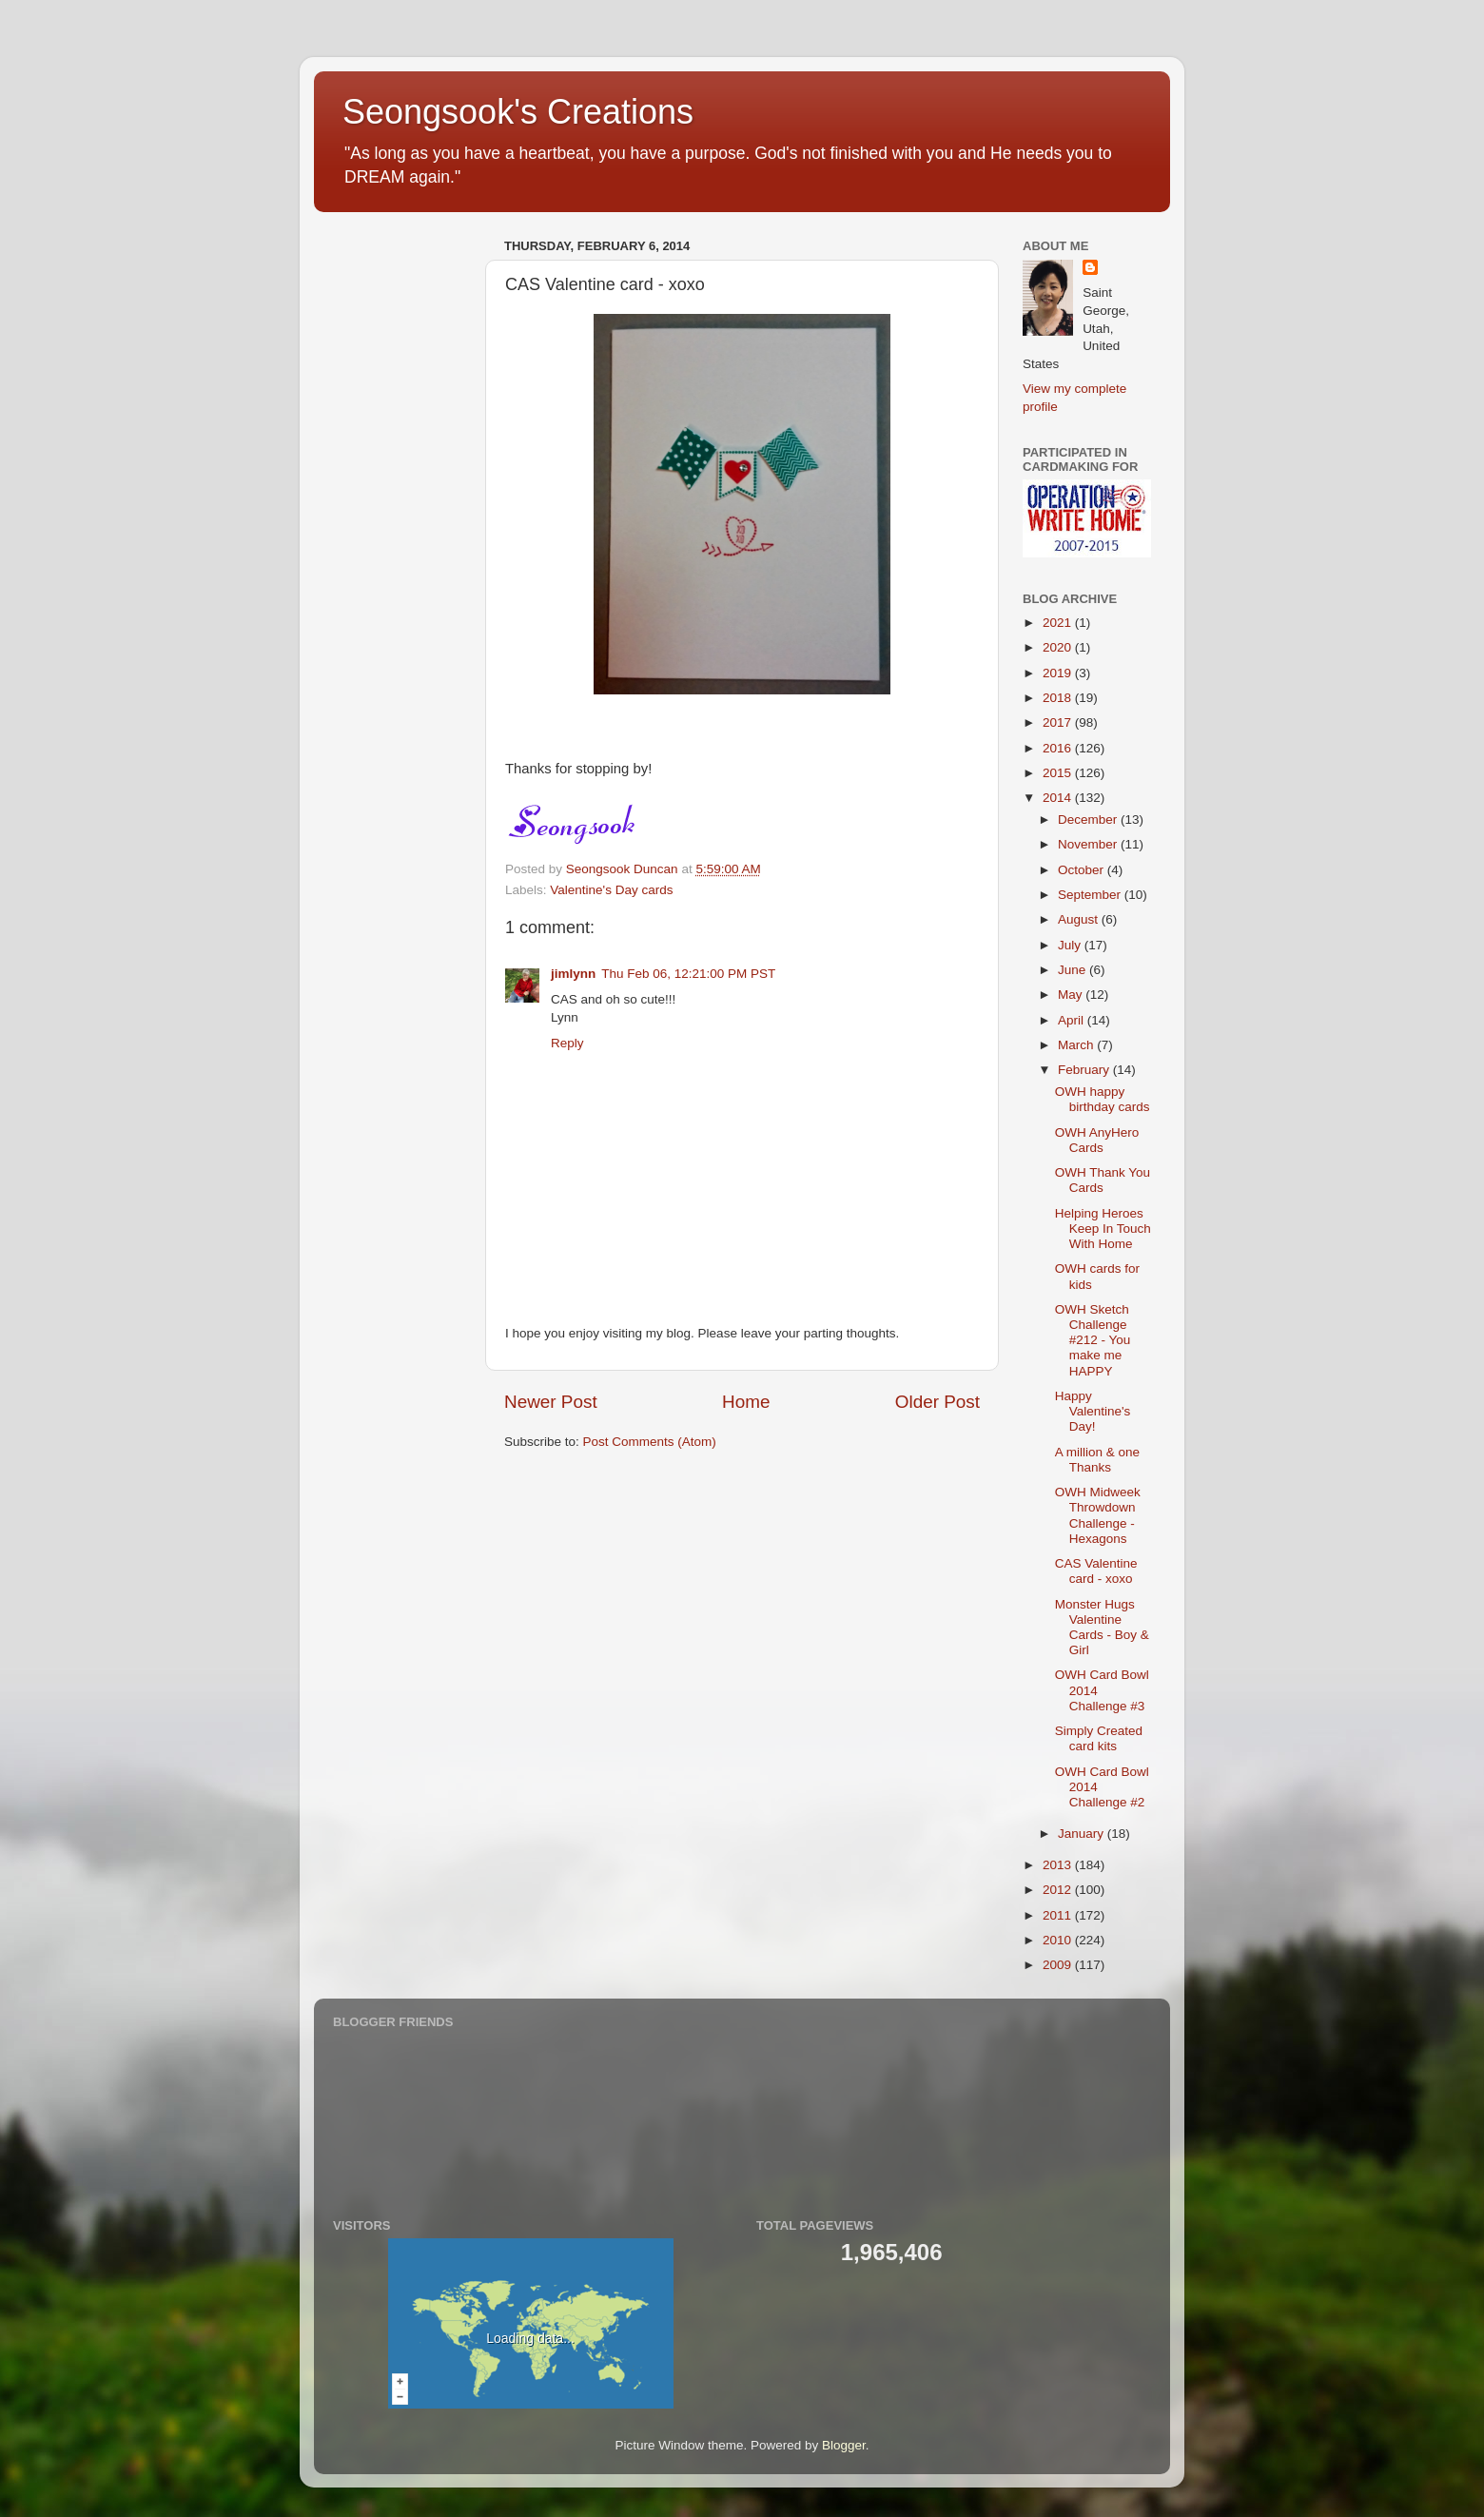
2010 (1059, 1940)
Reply (567, 1043)
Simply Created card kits (1098, 1738)
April (1072, 1020)
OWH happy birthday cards (1102, 1099)
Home (746, 1402)
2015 (1059, 773)
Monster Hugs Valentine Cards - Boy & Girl (1102, 1627)
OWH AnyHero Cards (1097, 1140)
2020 (1059, 647)
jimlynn (573, 973)
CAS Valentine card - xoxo (1096, 1571)
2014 (1059, 797)
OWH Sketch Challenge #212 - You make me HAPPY (1093, 1340)
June (1073, 970)
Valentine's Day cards (611, 890)
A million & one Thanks (1097, 1459)
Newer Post (550, 1402)
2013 (1059, 1865)
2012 (1059, 1890)
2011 (1059, 1915)
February (1085, 1070)
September (1091, 895)
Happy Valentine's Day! (1093, 1411)
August (1080, 919)
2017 (1059, 722)
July (1071, 945)
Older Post (937, 1402)
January (1082, 1833)
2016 (1059, 748)
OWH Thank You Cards (1102, 1180)
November (1089, 844)
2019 (1059, 673)
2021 (1059, 622)
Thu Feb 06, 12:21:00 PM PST (688, 973)
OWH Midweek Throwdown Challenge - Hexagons (1098, 1515)
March (1077, 1045)
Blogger (844, 2445)
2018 (1059, 698)
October (1082, 870)
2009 (1059, 1965)
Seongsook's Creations (517, 111)
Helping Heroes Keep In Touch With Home (1103, 1228)
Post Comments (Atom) (649, 1441)
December (1089, 819)
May (1071, 994)
